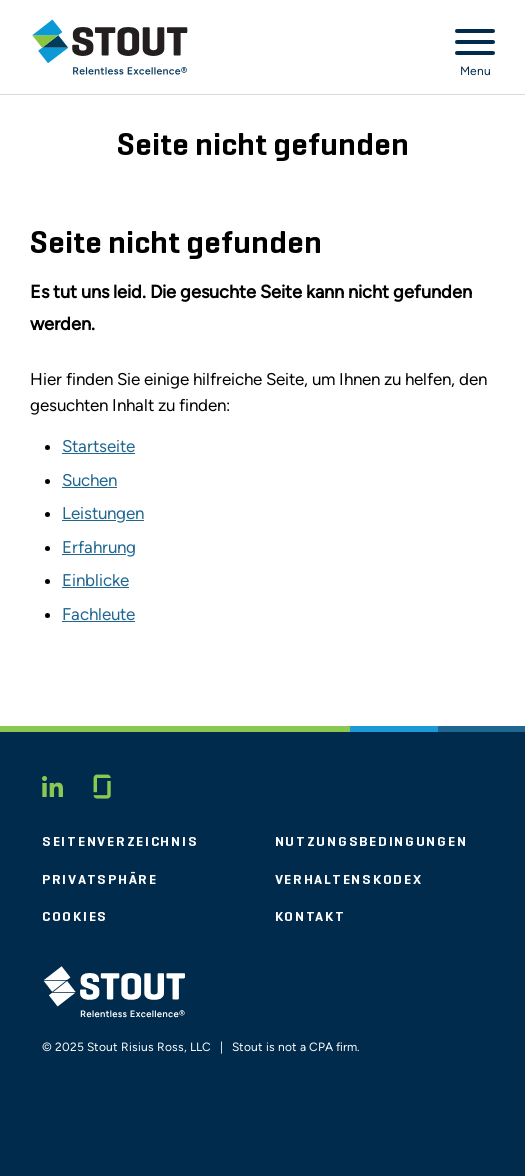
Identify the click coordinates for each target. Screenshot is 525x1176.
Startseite (98, 446)
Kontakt (310, 917)
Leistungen (103, 513)
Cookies (75, 917)
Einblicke (95, 580)
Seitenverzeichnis (120, 842)
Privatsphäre (100, 880)
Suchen (89, 480)
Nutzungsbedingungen (371, 842)
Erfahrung (99, 547)
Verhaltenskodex (349, 880)
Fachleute (98, 614)
